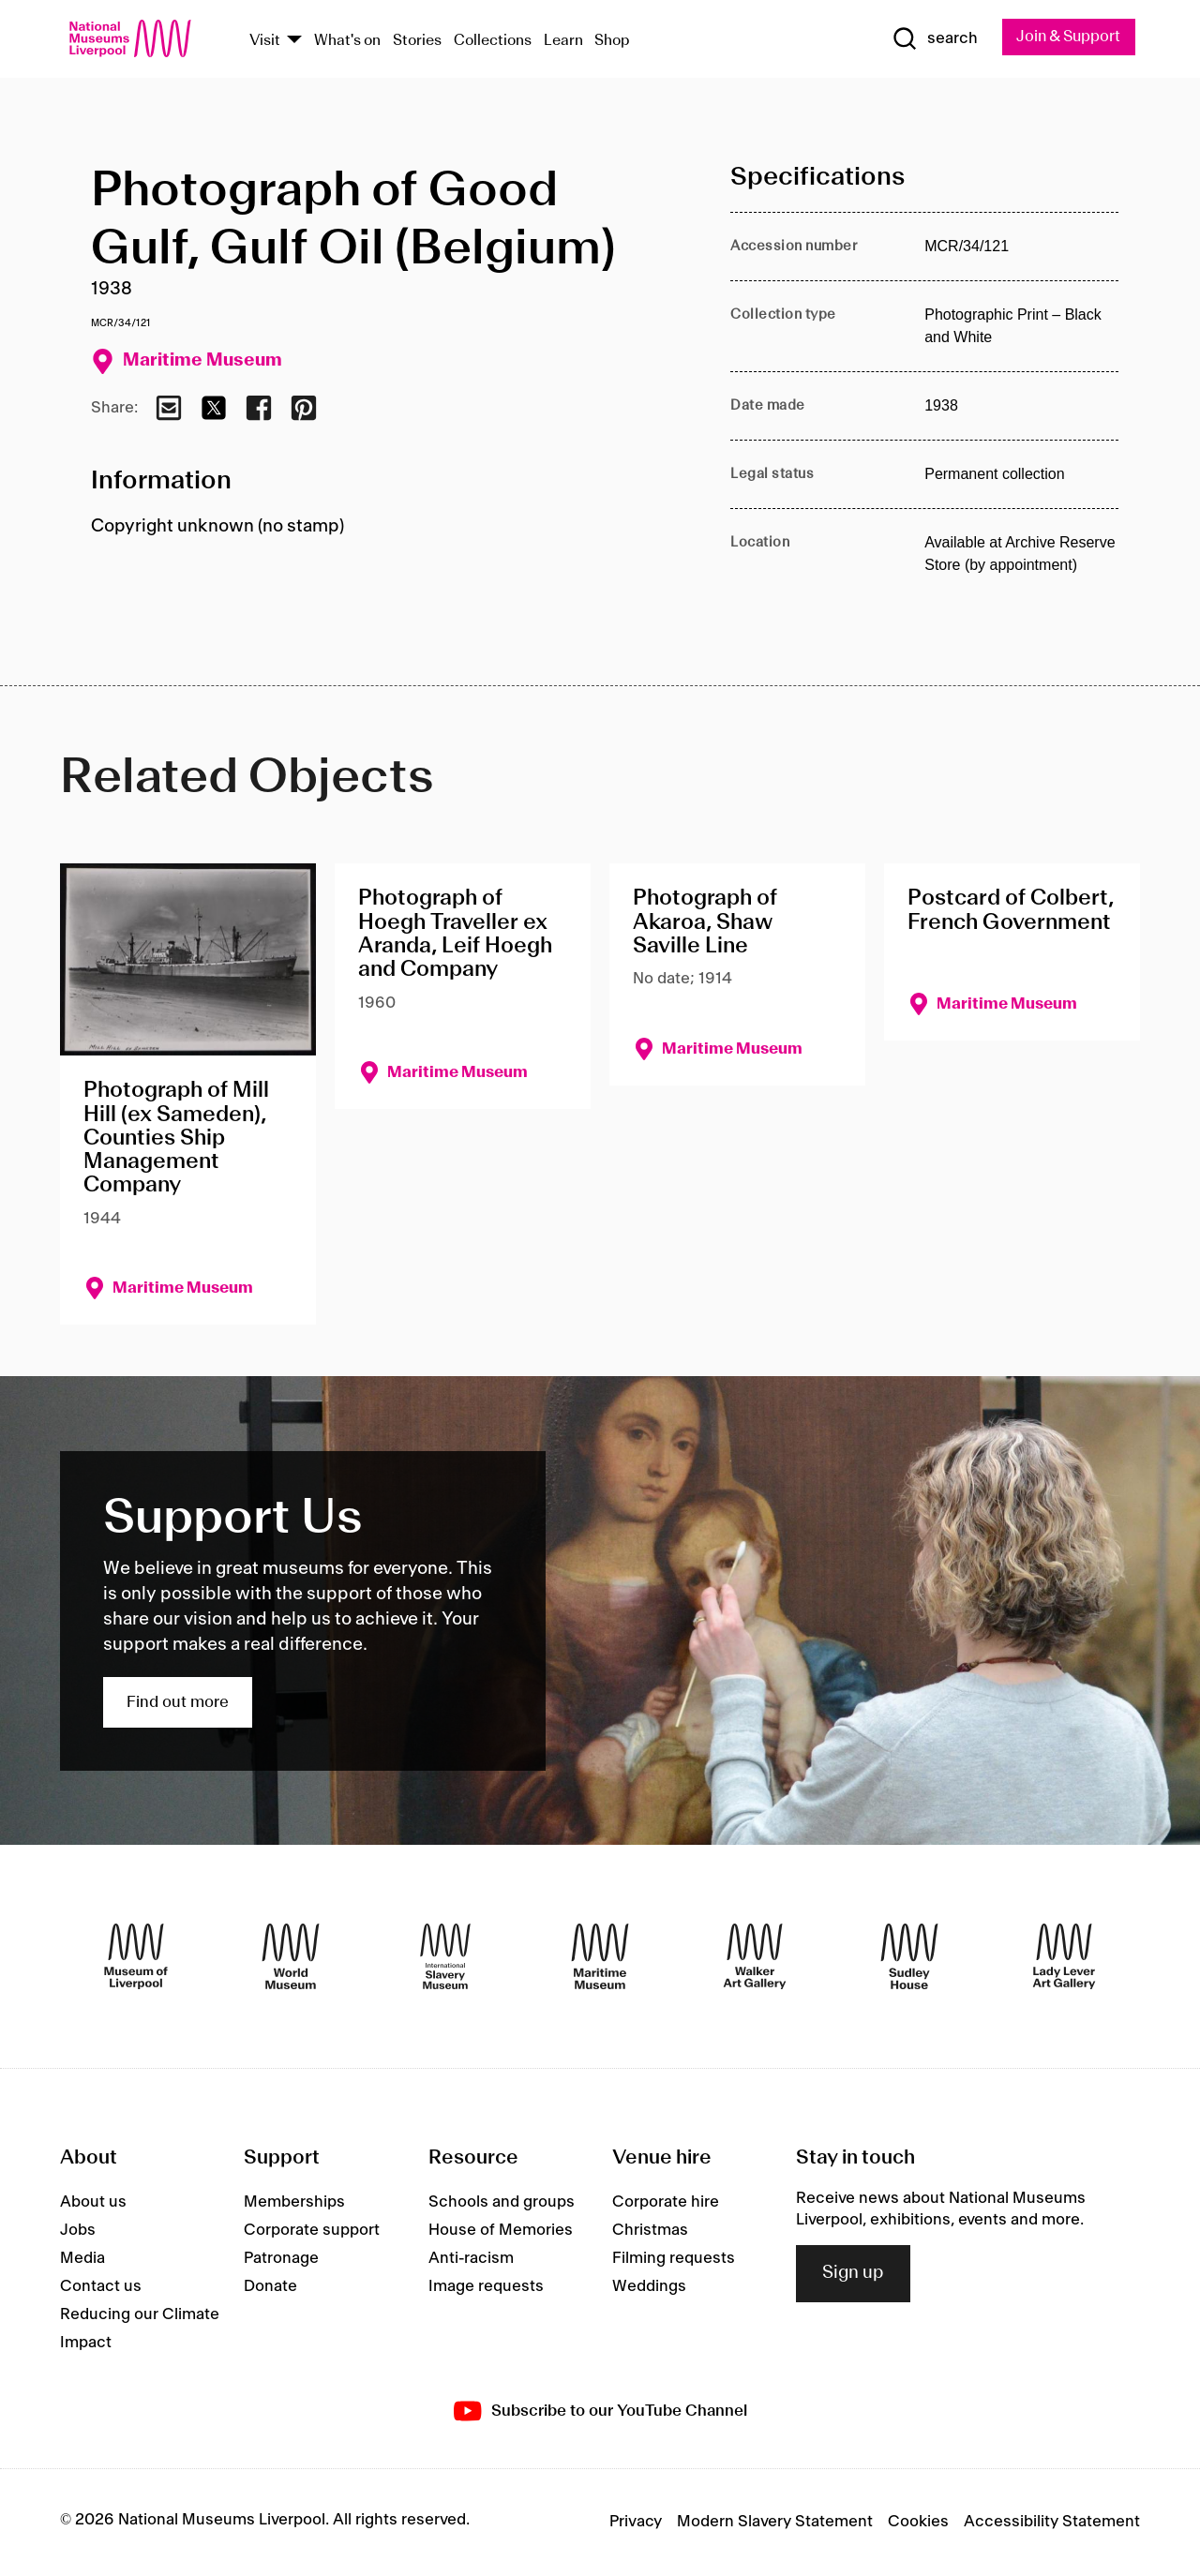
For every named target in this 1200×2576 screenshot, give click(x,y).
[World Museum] (290, 1957)
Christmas (650, 2231)
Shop (612, 41)
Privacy (635, 2522)
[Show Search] (928, 39)
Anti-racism (471, 2259)
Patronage (281, 2259)
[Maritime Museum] (600, 1957)
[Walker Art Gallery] (754, 1957)
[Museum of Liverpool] (136, 1957)
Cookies (918, 2522)
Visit (264, 41)
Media (82, 2259)
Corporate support (312, 2231)
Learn (563, 41)
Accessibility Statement (1052, 2522)
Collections (493, 41)
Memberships (294, 2202)
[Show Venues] (294, 41)
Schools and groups (501, 2202)
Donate (270, 2287)
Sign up (853, 2274)
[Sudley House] (909, 1957)
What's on (347, 41)
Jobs (78, 2231)
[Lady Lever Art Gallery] (1064, 1957)
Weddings (649, 2287)
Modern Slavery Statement (775, 2522)
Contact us (101, 2287)
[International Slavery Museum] (445, 1957)
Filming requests (673, 2259)
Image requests (486, 2287)
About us (93, 2202)
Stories (417, 41)
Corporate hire (665, 2202)
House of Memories (500, 2231)
